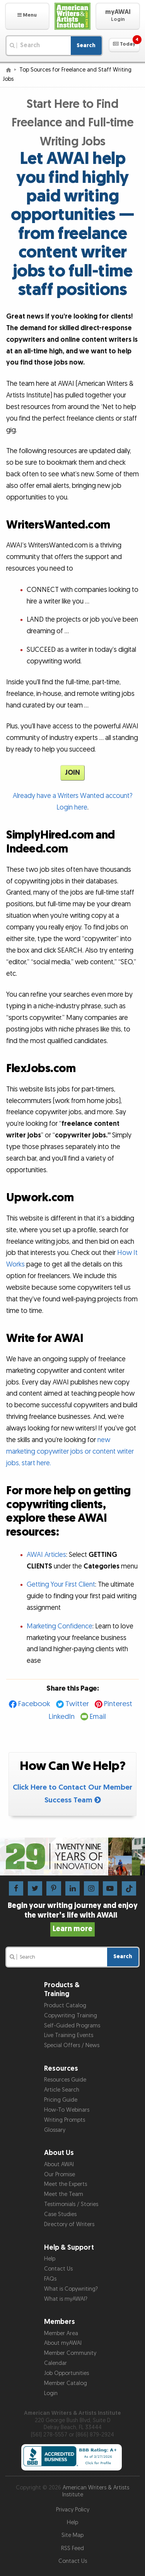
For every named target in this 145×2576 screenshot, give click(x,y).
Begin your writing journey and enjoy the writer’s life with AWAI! (73, 1917)
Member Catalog (65, 2383)
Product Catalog (65, 2005)
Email (98, 1717)
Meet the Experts (65, 2184)
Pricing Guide (60, 2100)
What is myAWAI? (65, 2299)
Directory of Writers (69, 2224)
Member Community (70, 2353)
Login (51, 2393)
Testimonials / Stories (71, 2204)
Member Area (61, 2333)
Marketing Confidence (59, 1626)
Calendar (55, 2363)
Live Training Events (68, 2035)
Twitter (77, 1704)
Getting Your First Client (61, 1584)
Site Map (72, 2535)
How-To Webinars (66, 2110)
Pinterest (118, 1704)
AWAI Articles (46, 1554)
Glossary (54, 2130)
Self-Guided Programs (72, 2025)
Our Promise (59, 2174)
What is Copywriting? (71, 2289)
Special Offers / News (71, 2045)
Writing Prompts (64, 2120)
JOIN (72, 772)
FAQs (50, 2279)
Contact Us (58, 2269)
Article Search (61, 2090)
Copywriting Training (70, 2015)
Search (86, 45)
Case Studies (60, 2214)
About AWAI (59, 2164)
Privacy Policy (72, 2509)
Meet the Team (63, 2194)
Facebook (34, 1704)
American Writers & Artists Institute (96, 2491)
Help (49, 2258)
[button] (27, 16)
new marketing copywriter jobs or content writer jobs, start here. (70, 1451)
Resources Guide (65, 2079)
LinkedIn (62, 1717)
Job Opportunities (66, 2373)
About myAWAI (63, 2343)
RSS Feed (72, 2548)
